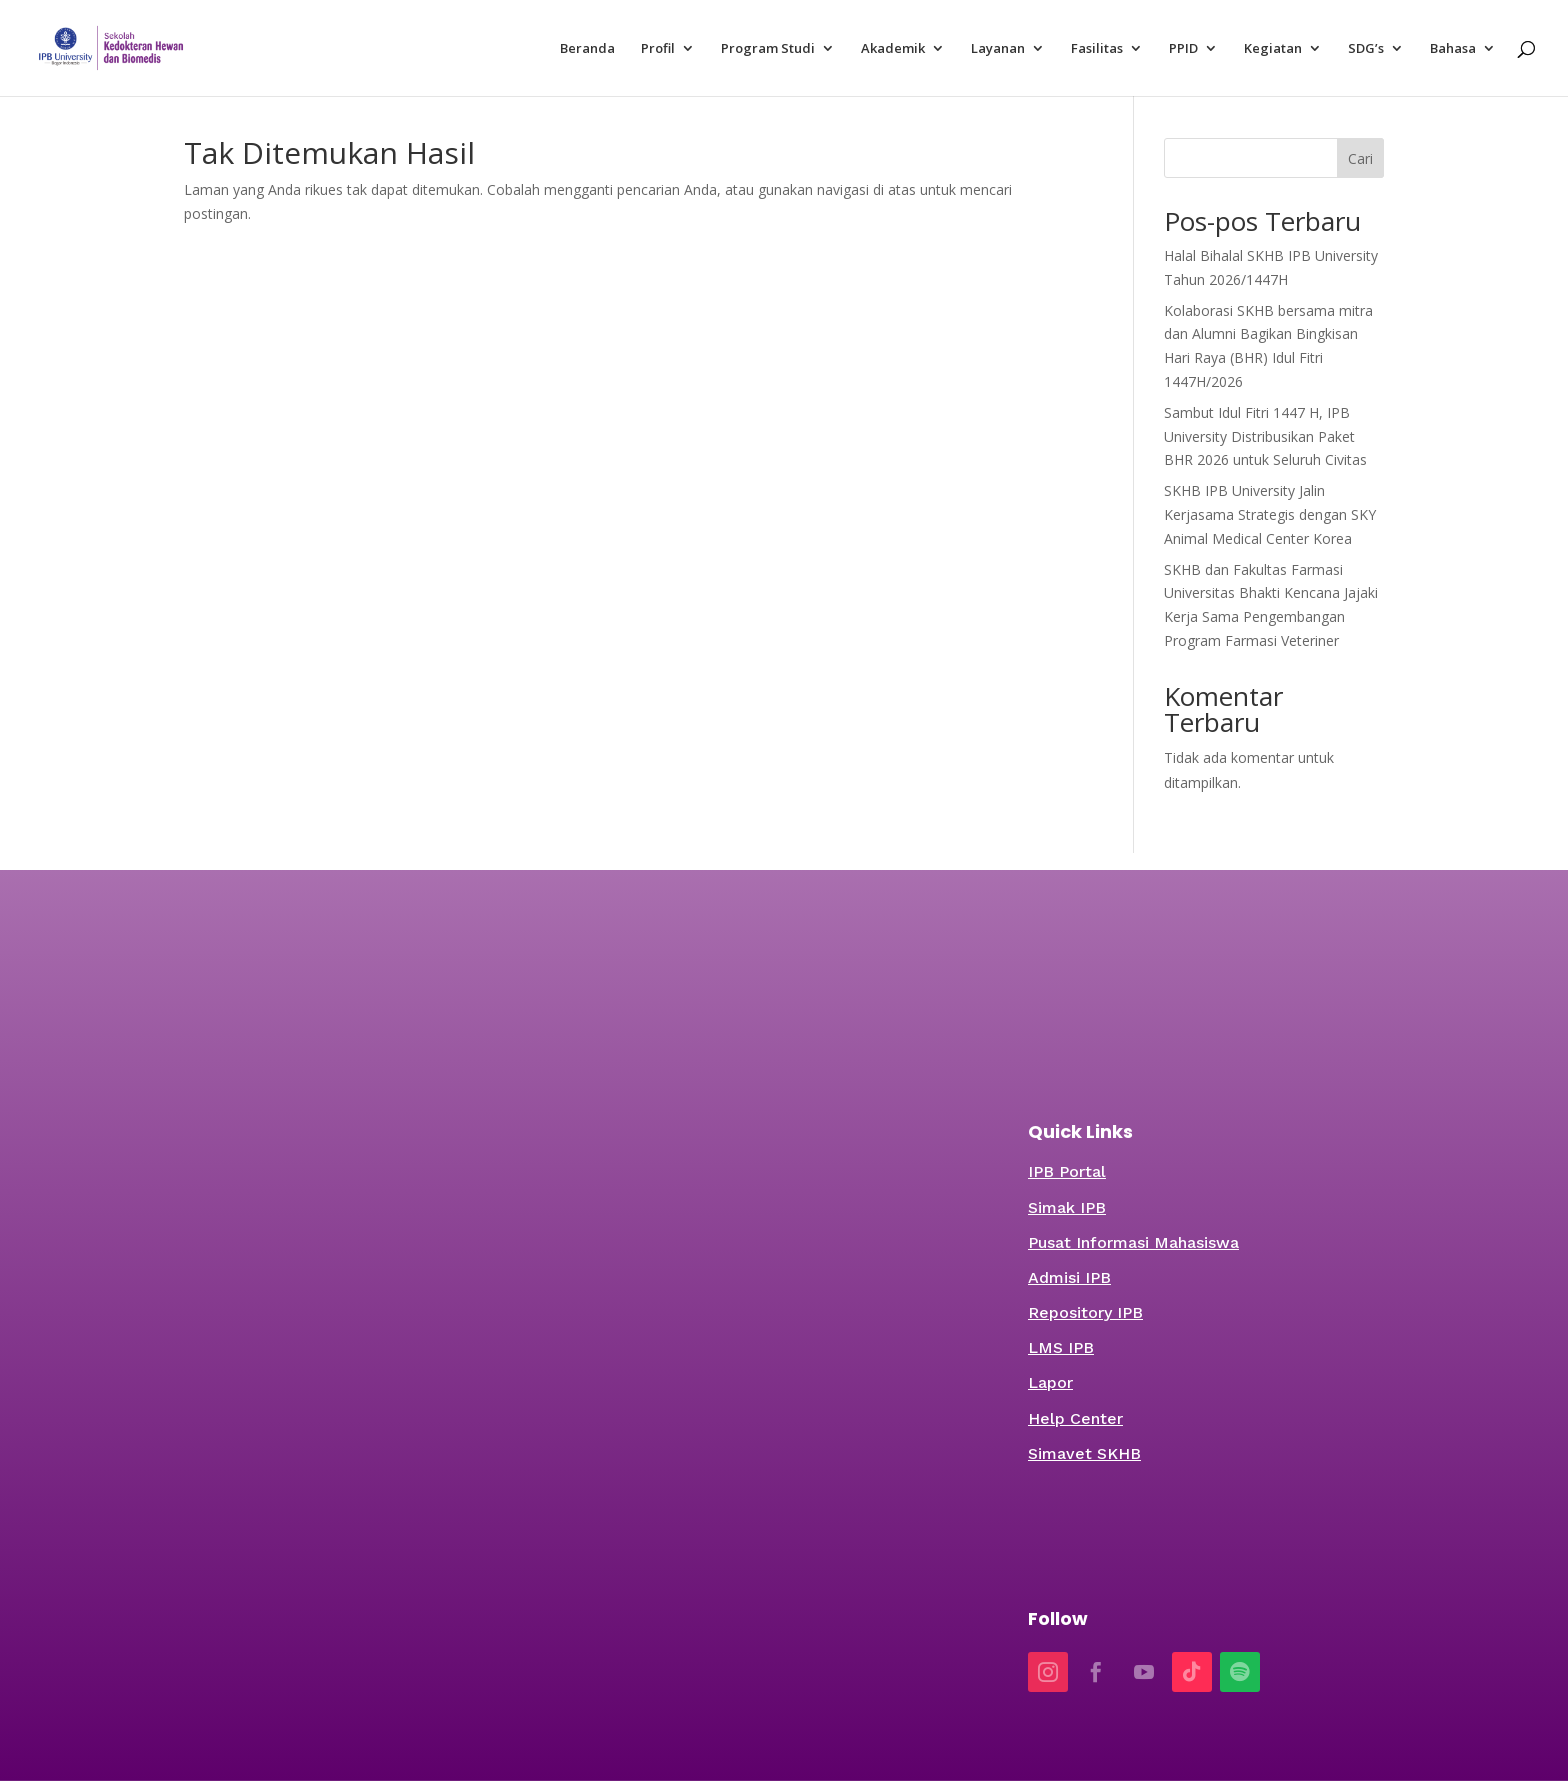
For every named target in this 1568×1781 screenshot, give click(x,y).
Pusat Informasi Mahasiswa (1133, 1242)
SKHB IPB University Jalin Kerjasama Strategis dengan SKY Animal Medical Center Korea (1270, 514)
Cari (1360, 158)
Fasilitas (1097, 49)
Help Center (1075, 1418)
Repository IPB (1085, 1312)
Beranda (587, 49)
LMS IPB (1061, 1347)
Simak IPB (1067, 1207)
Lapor (1050, 1382)
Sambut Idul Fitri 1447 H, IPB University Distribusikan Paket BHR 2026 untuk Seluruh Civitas (1265, 436)
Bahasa (1453, 49)
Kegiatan (1273, 49)
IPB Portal (1067, 1171)
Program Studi (768, 49)
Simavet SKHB (1084, 1453)
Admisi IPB (1069, 1277)
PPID (1183, 49)
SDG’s (1366, 49)
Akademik (893, 49)
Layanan (998, 49)
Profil (658, 49)
